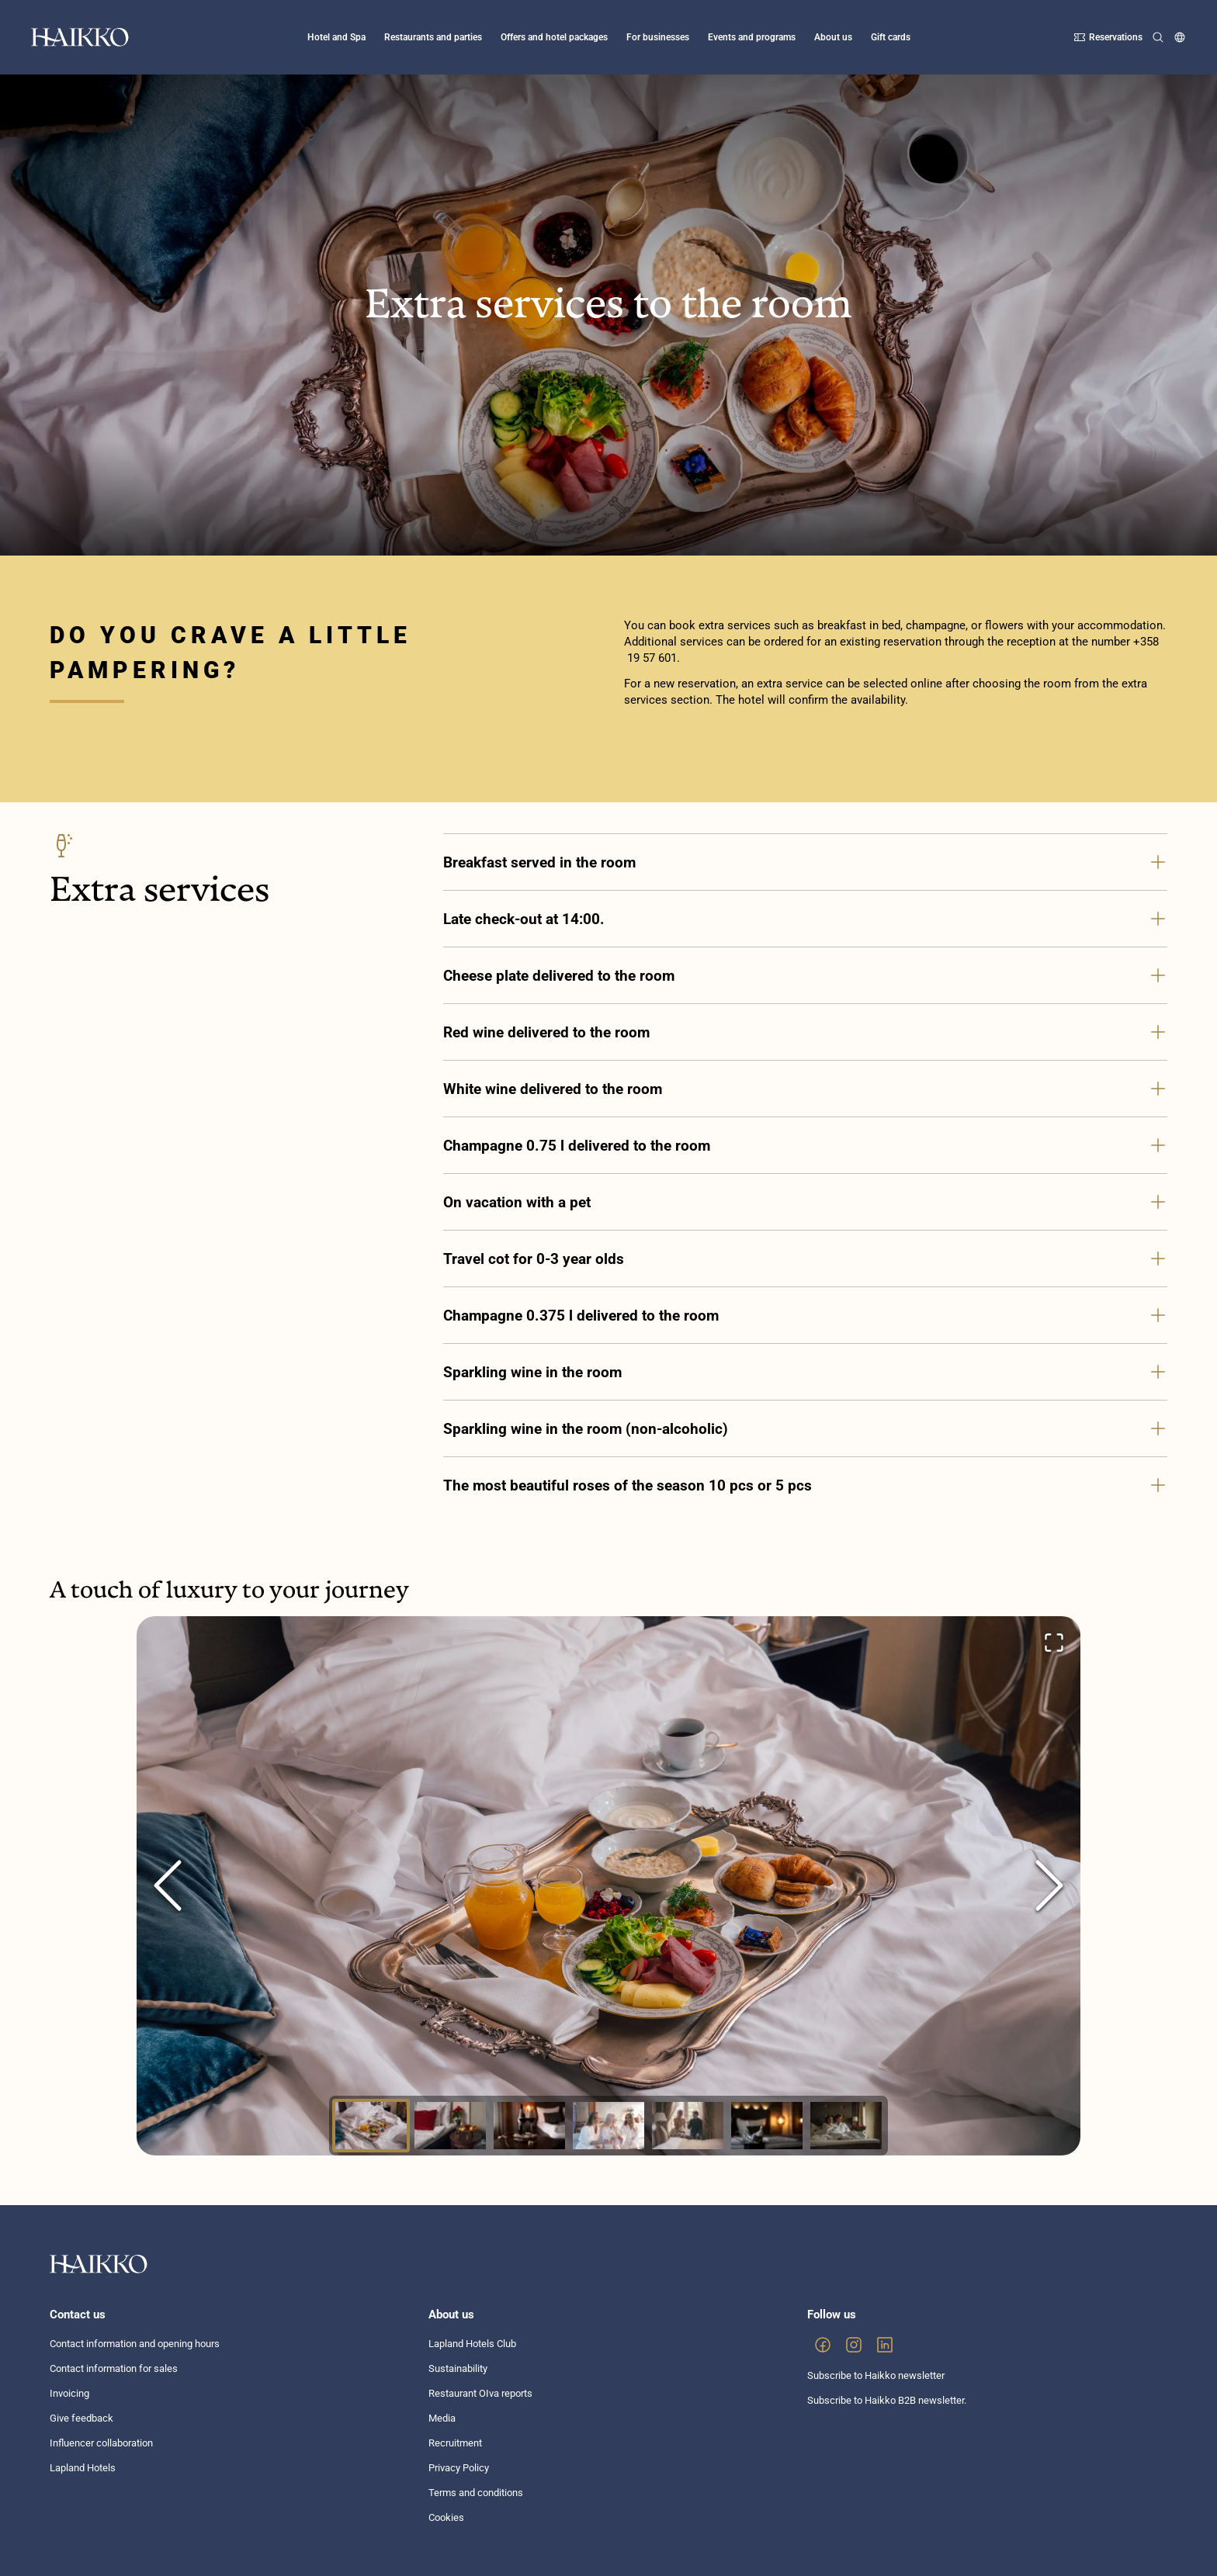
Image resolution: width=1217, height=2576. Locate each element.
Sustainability (457, 2368)
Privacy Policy (458, 2468)
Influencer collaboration (101, 2443)
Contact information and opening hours (135, 2343)
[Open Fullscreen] (1054, 1642)
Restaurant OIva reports (480, 2393)
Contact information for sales (114, 2368)
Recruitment (455, 2443)
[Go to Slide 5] (687, 2125)
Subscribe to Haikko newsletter (876, 2375)
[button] (608, 1885)
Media (442, 2418)
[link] (822, 2345)
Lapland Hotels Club (472, 2343)
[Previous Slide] (168, 1885)
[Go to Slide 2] (450, 2125)
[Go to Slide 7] (846, 2125)
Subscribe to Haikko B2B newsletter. (886, 2400)
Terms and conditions (475, 2492)
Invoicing (69, 2393)
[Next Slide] (1049, 1885)
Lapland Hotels (83, 2468)
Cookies (446, 2517)
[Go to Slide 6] (767, 2125)
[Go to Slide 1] (371, 2125)
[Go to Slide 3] (529, 2125)
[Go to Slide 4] (608, 2125)
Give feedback (81, 2418)
